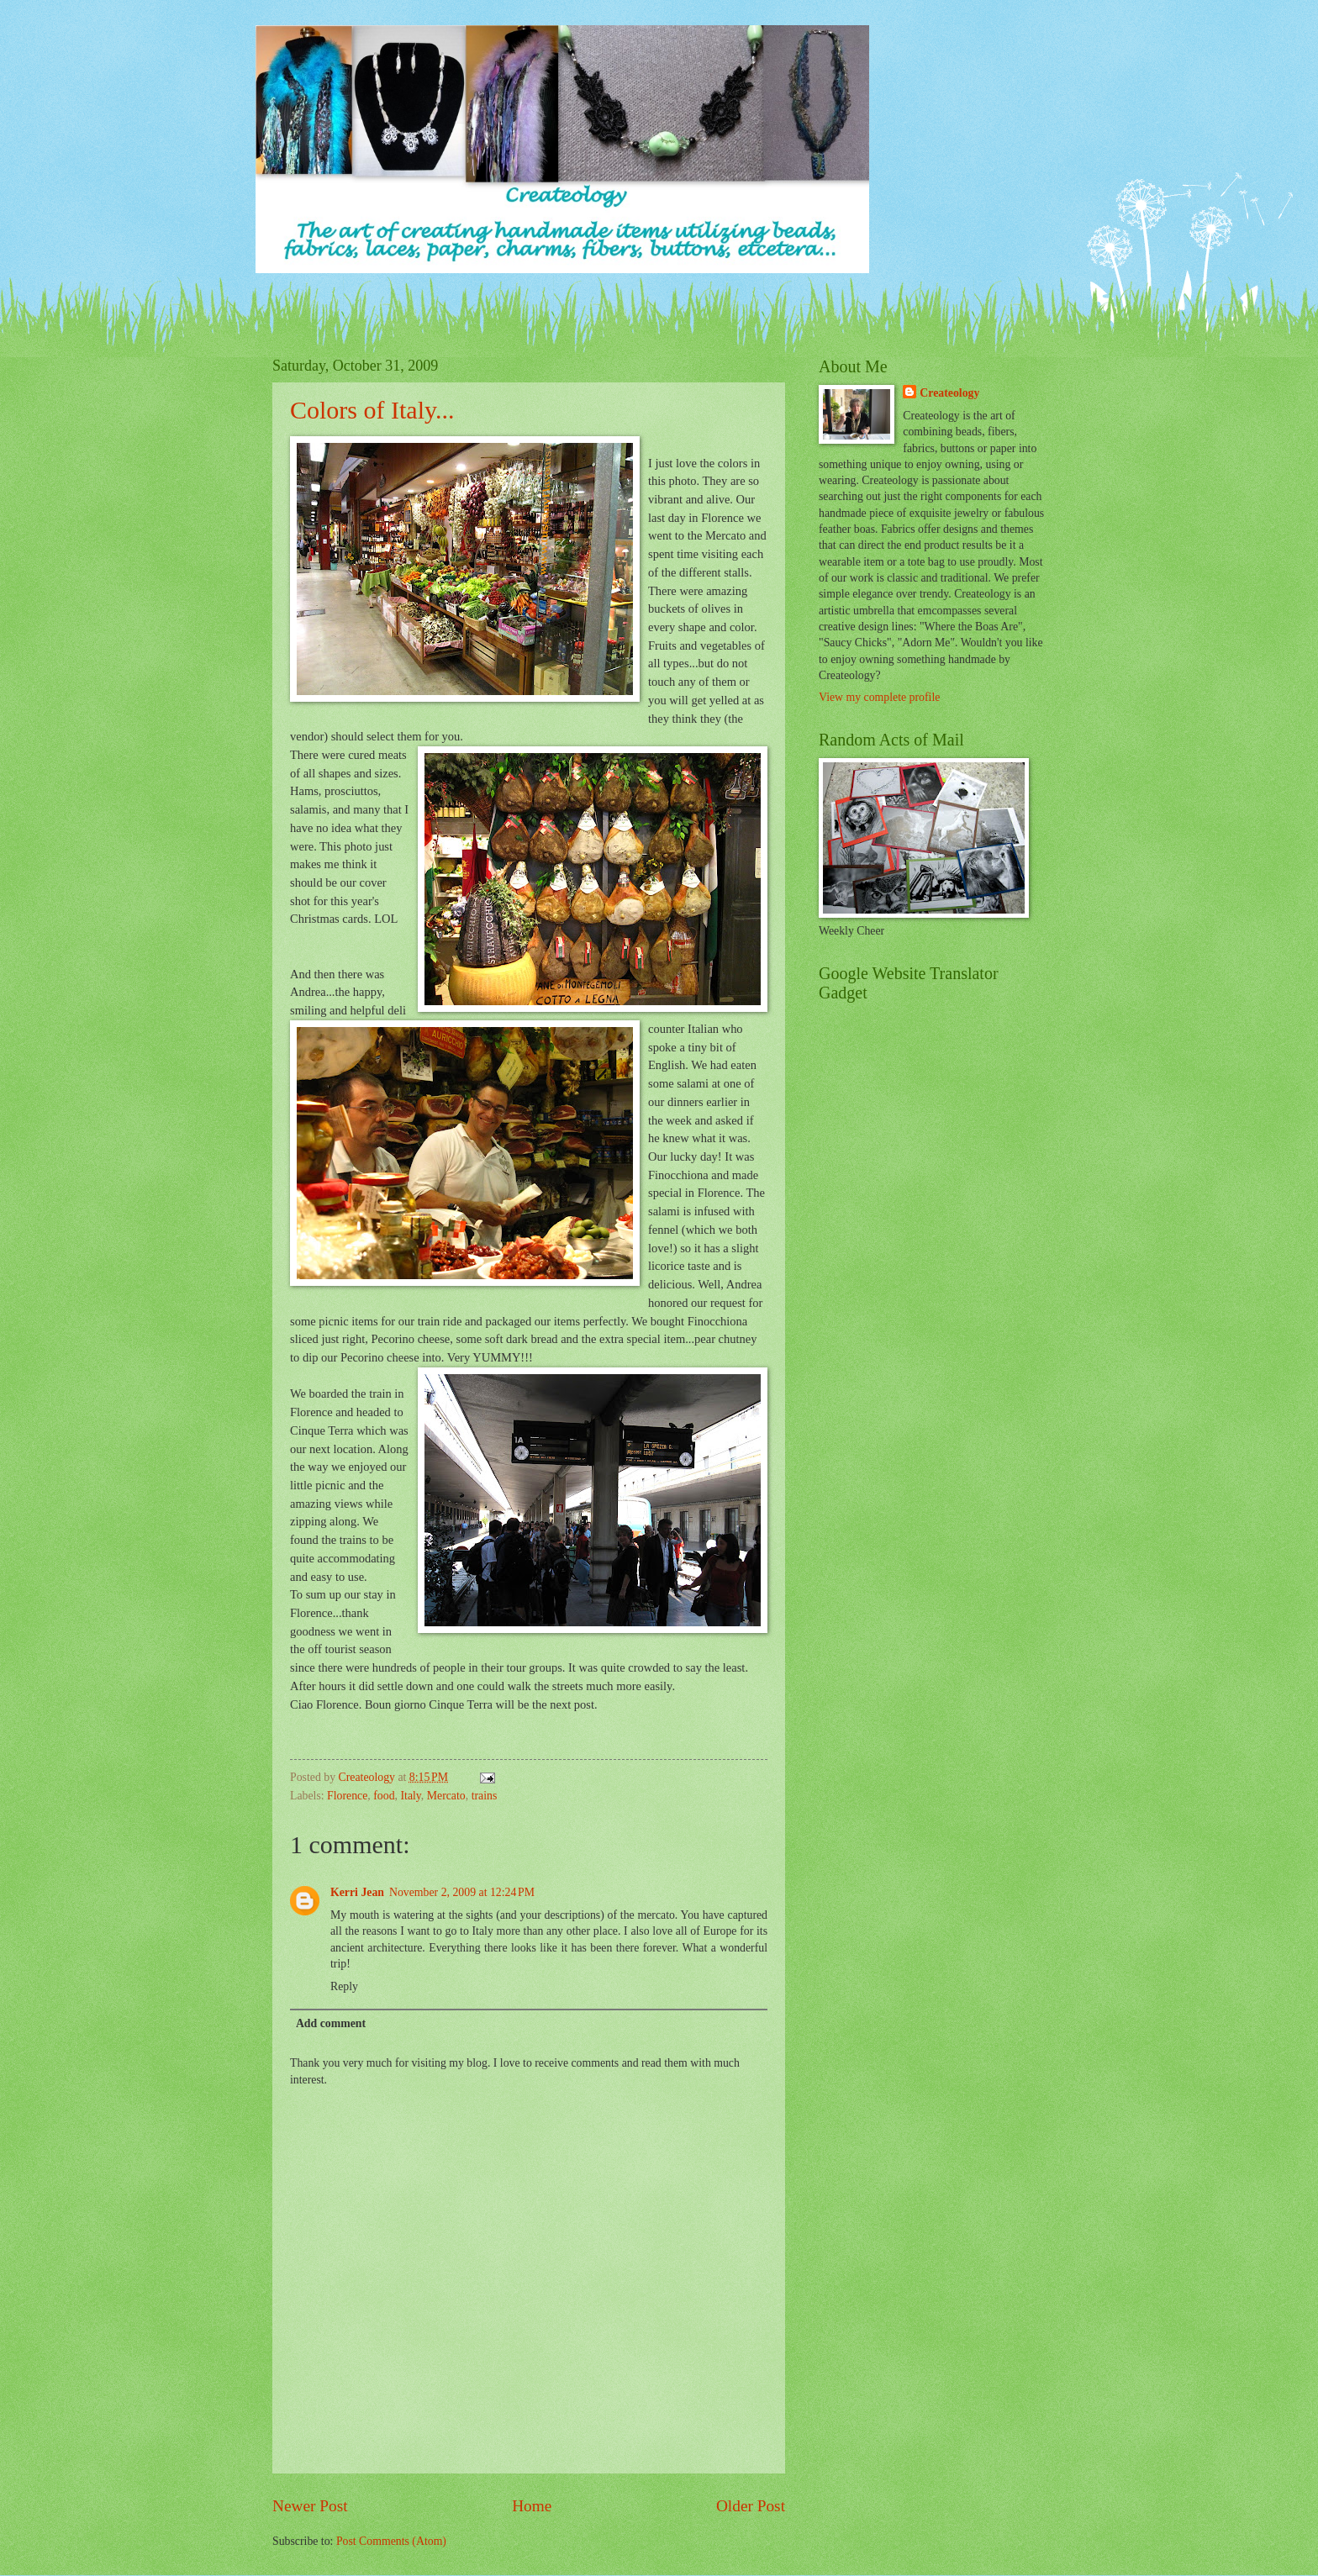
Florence (347, 1795)
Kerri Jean (357, 1892)
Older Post (750, 2506)
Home (531, 2506)
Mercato (446, 1795)
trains (485, 1795)
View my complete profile (879, 697)
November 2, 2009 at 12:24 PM (462, 1892)
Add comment (331, 2023)
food (383, 1795)
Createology (949, 393)
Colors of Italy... (372, 410)
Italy (410, 1795)
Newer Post (310, 2506)
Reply (344, 1986)
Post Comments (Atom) (391, 2541)
